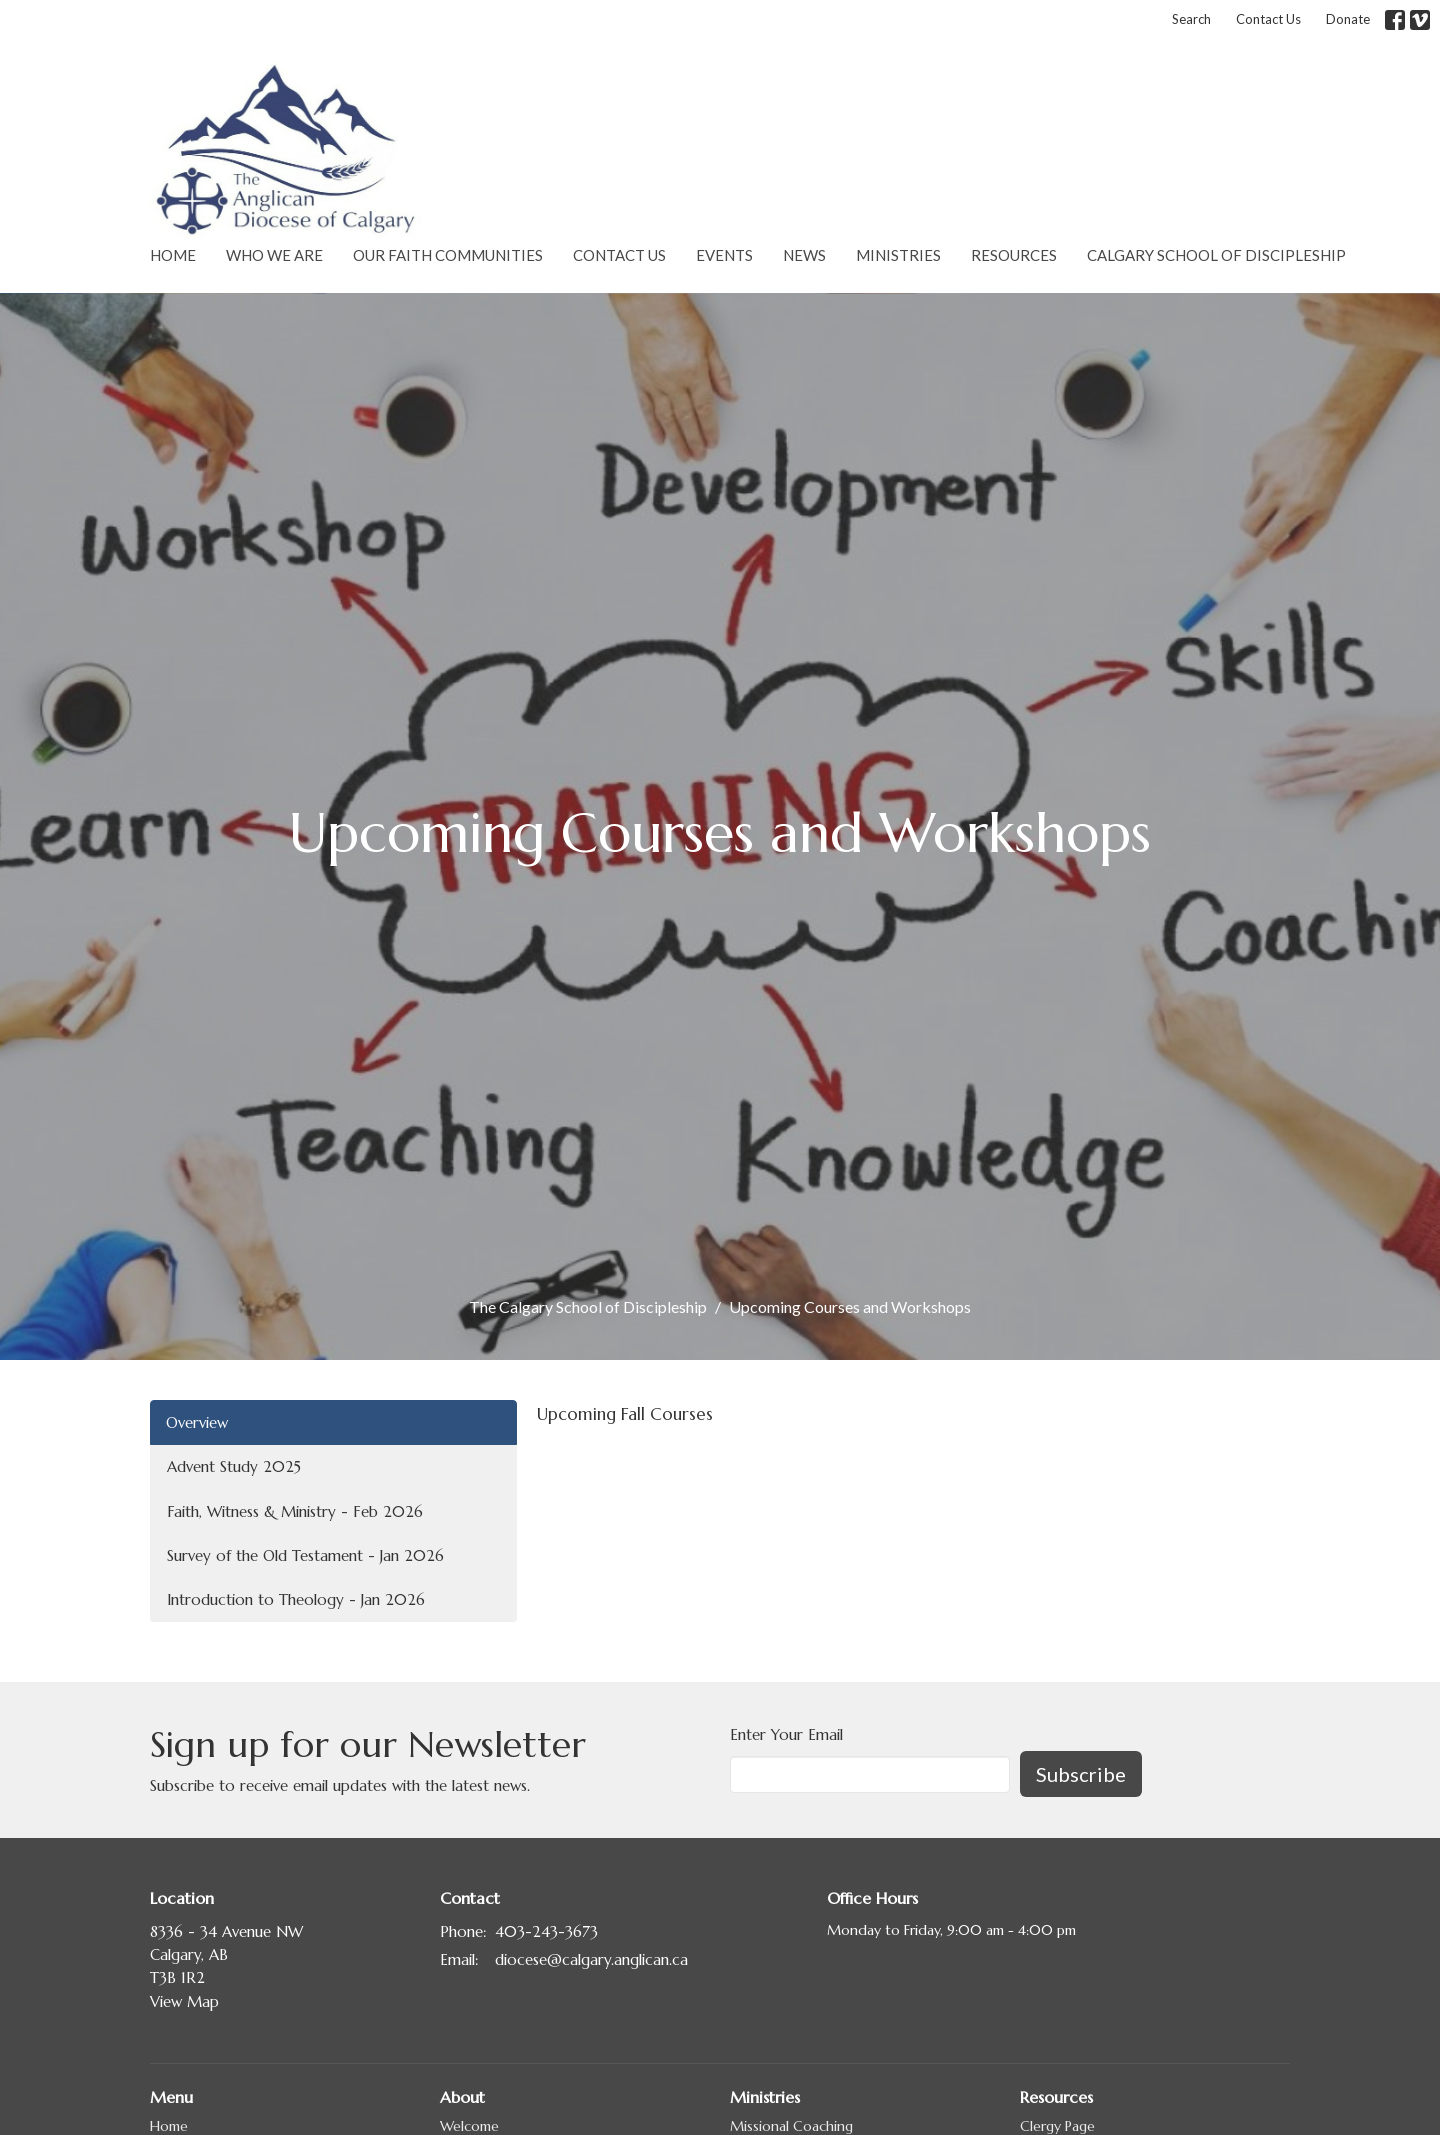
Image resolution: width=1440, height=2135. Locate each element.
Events (724, 255)
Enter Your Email (786, 1734)
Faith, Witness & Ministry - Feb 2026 (295, 1511)
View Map (184, 2001)
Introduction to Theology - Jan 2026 (296, 1599)
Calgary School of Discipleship (1216, 255)
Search (1191, 19)
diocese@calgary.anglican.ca (591, 1959)
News (804, 255)
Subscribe (1081, 1774)
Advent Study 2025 (234, 1466)
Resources (1014, 255)
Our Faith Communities (448, 255)
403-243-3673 (546, 1931)
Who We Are (274, 255)
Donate (1348, 19)
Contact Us (1268, 19)
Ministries (898, 255)
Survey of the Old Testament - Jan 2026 (305, 1555)
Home (173, 255)
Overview (197, 1422)
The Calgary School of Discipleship (588, 1306)
